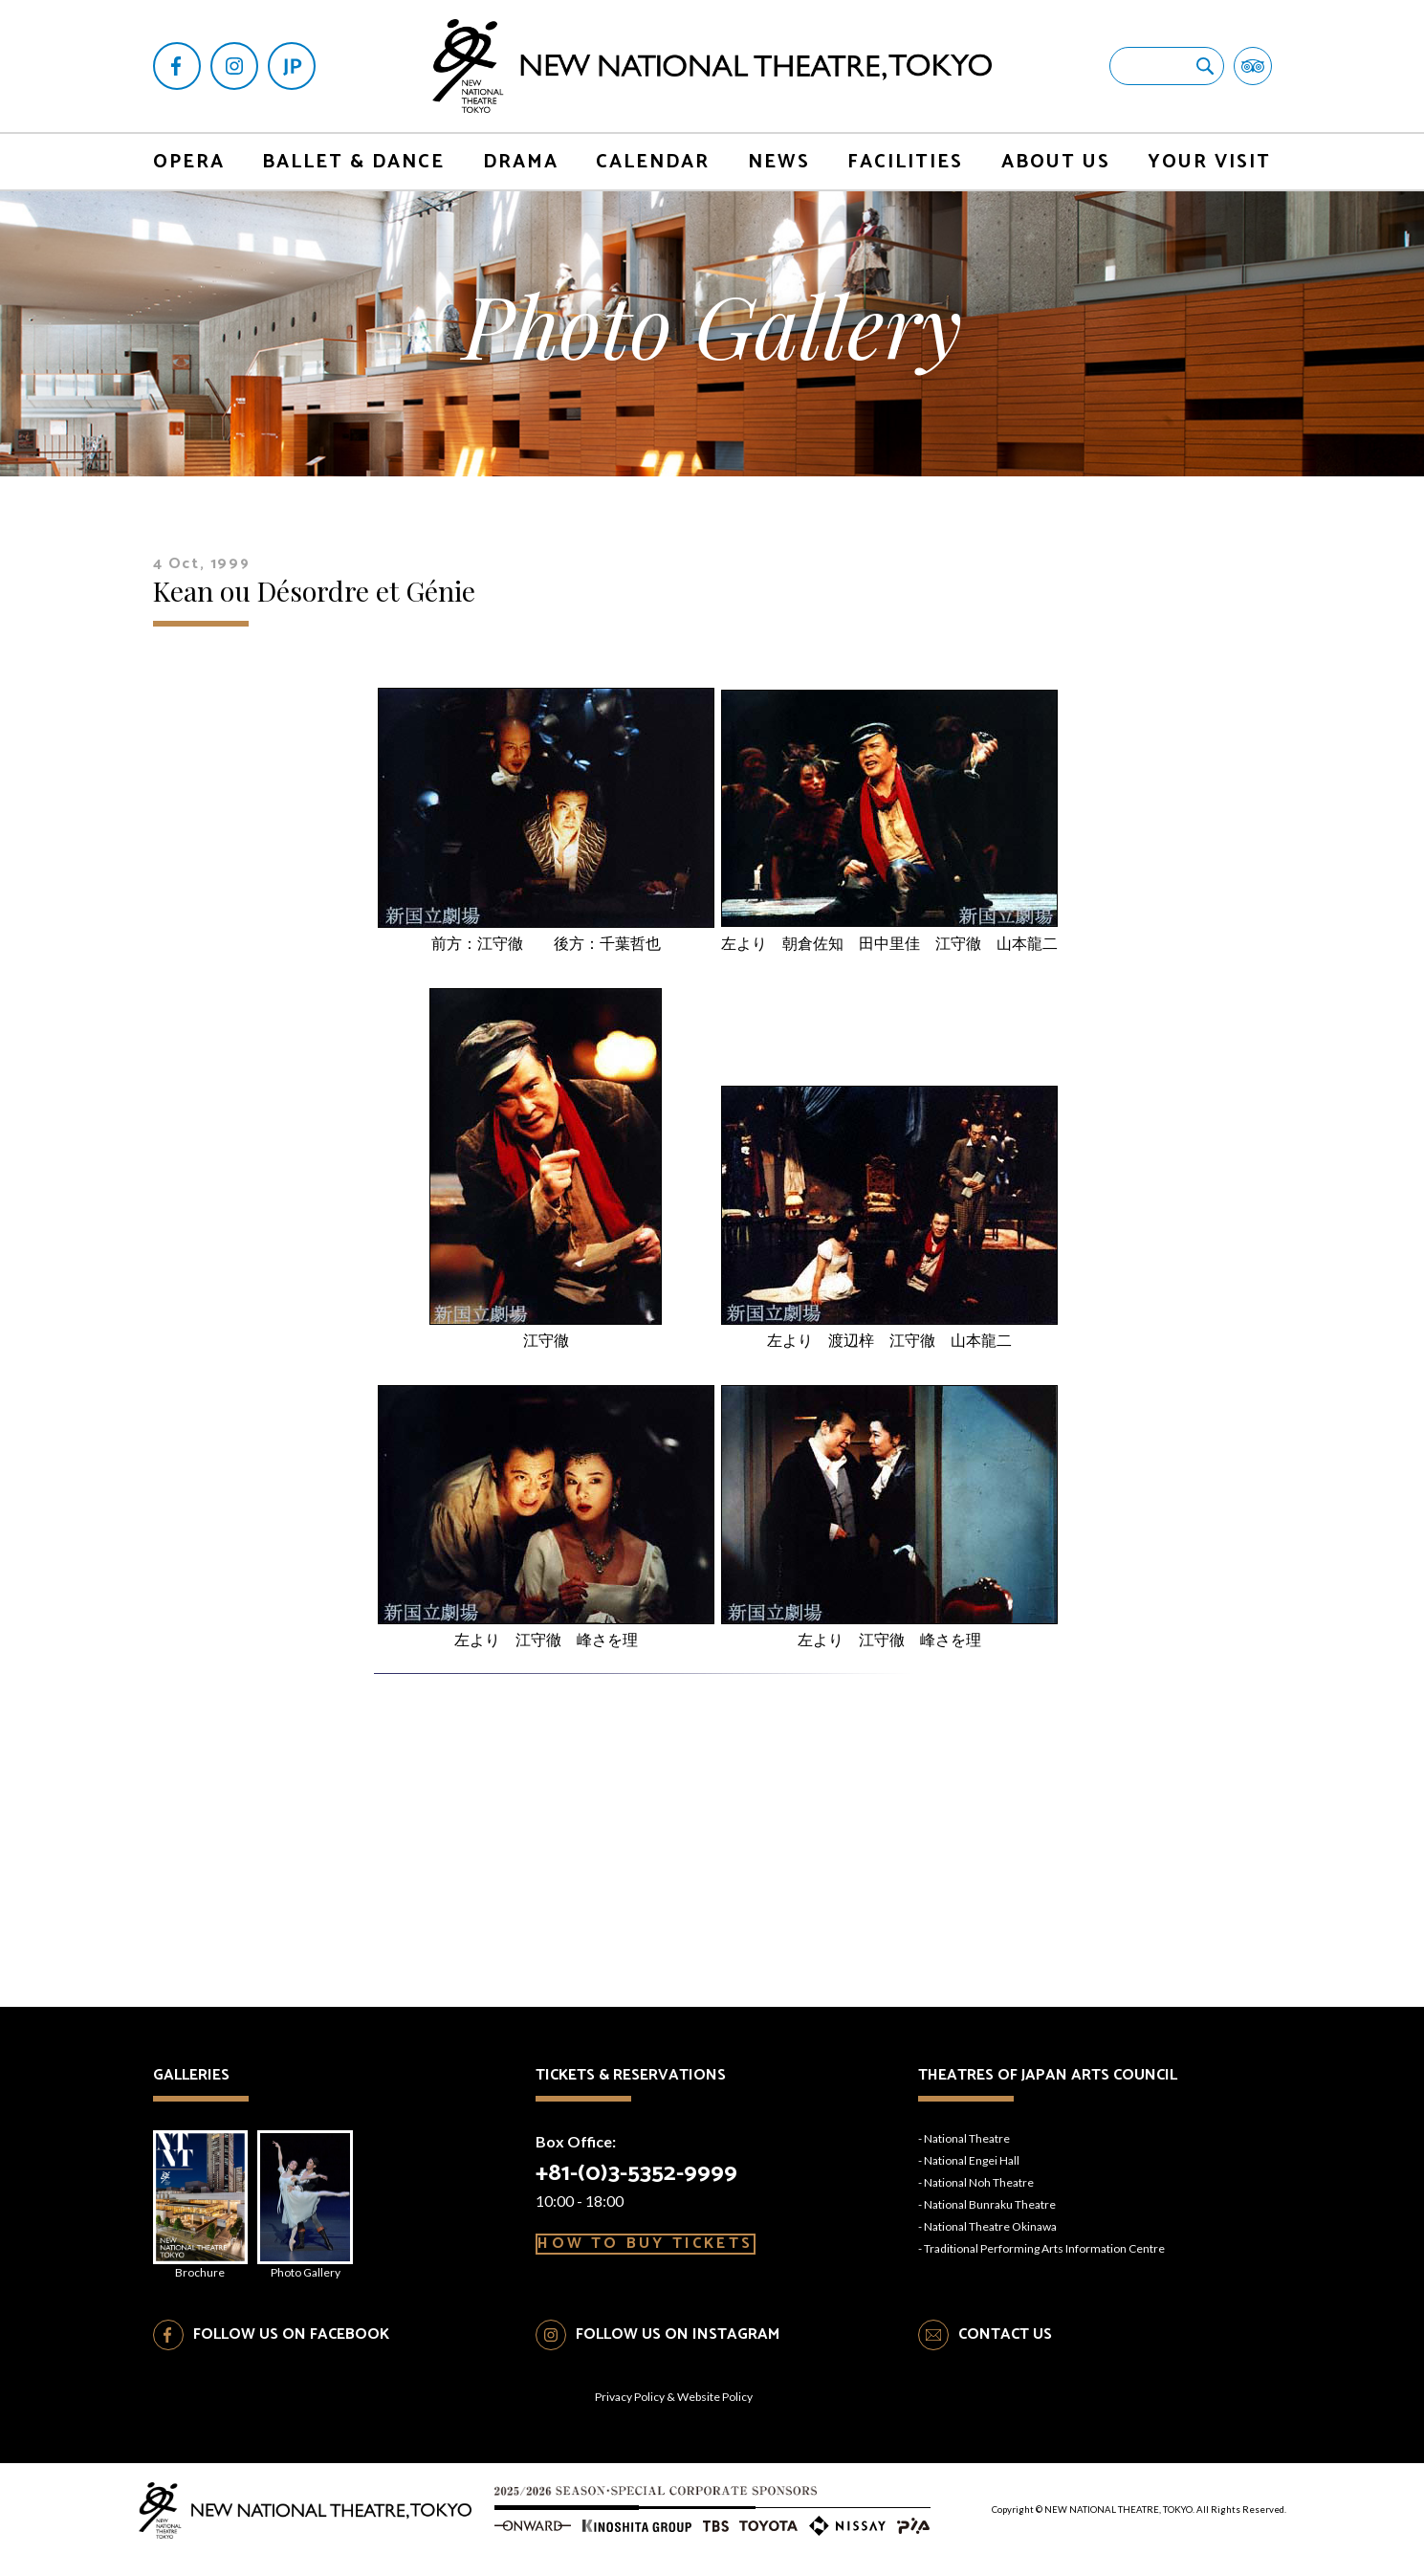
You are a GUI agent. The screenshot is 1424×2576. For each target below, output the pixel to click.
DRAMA (521, 162)
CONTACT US (1005, 2354)
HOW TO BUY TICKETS (665, 2261)
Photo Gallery (325, 2214)
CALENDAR (653, 162)
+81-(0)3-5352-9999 (651, 2170)
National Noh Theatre (979, 2182)
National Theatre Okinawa (990, 2226)
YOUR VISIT (1209, 162)
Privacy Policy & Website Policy (674, 2416)
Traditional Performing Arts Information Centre (1044, 2248)
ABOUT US (1055, 162)
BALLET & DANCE (353, 162)
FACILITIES (905, 162)
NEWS (779, 162)
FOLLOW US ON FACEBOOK (291, 2354)
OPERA (189, 162)
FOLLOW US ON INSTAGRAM (677, 2354)
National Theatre (967, 2138)
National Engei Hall (971, 2160)
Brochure (207, 2214)
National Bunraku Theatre (990, 2204)
